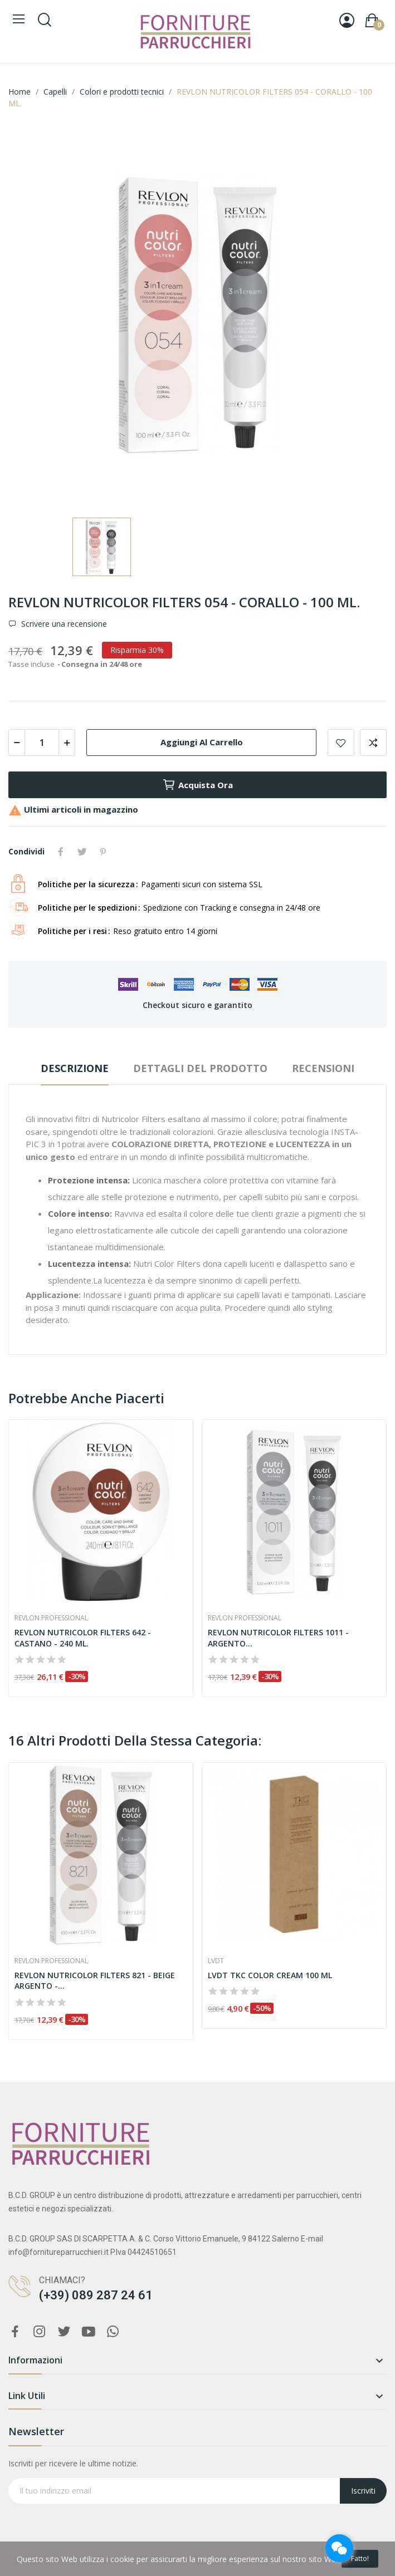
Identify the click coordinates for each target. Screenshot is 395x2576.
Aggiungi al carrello (201, 742)
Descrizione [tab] (75, 1068)
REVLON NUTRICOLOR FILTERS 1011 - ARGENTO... (278, 1638)
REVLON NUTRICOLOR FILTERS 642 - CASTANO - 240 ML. (82, 1638)
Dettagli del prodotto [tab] (200, 1068)
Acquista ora (197, 785)
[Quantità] (41, 742)
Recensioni (323, 1068)
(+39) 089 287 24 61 (96, 2295)
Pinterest (103, 851)
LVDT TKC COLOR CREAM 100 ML (270, 1975)
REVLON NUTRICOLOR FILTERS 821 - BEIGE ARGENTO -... (94, 1981)
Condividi (60, 851)
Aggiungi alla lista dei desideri (341, 742)
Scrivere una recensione (63, 624)
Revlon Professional (51, 1618)
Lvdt (216, 1961)
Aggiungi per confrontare (373, 742)
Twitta (81, 851)
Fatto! (360, 2558)
